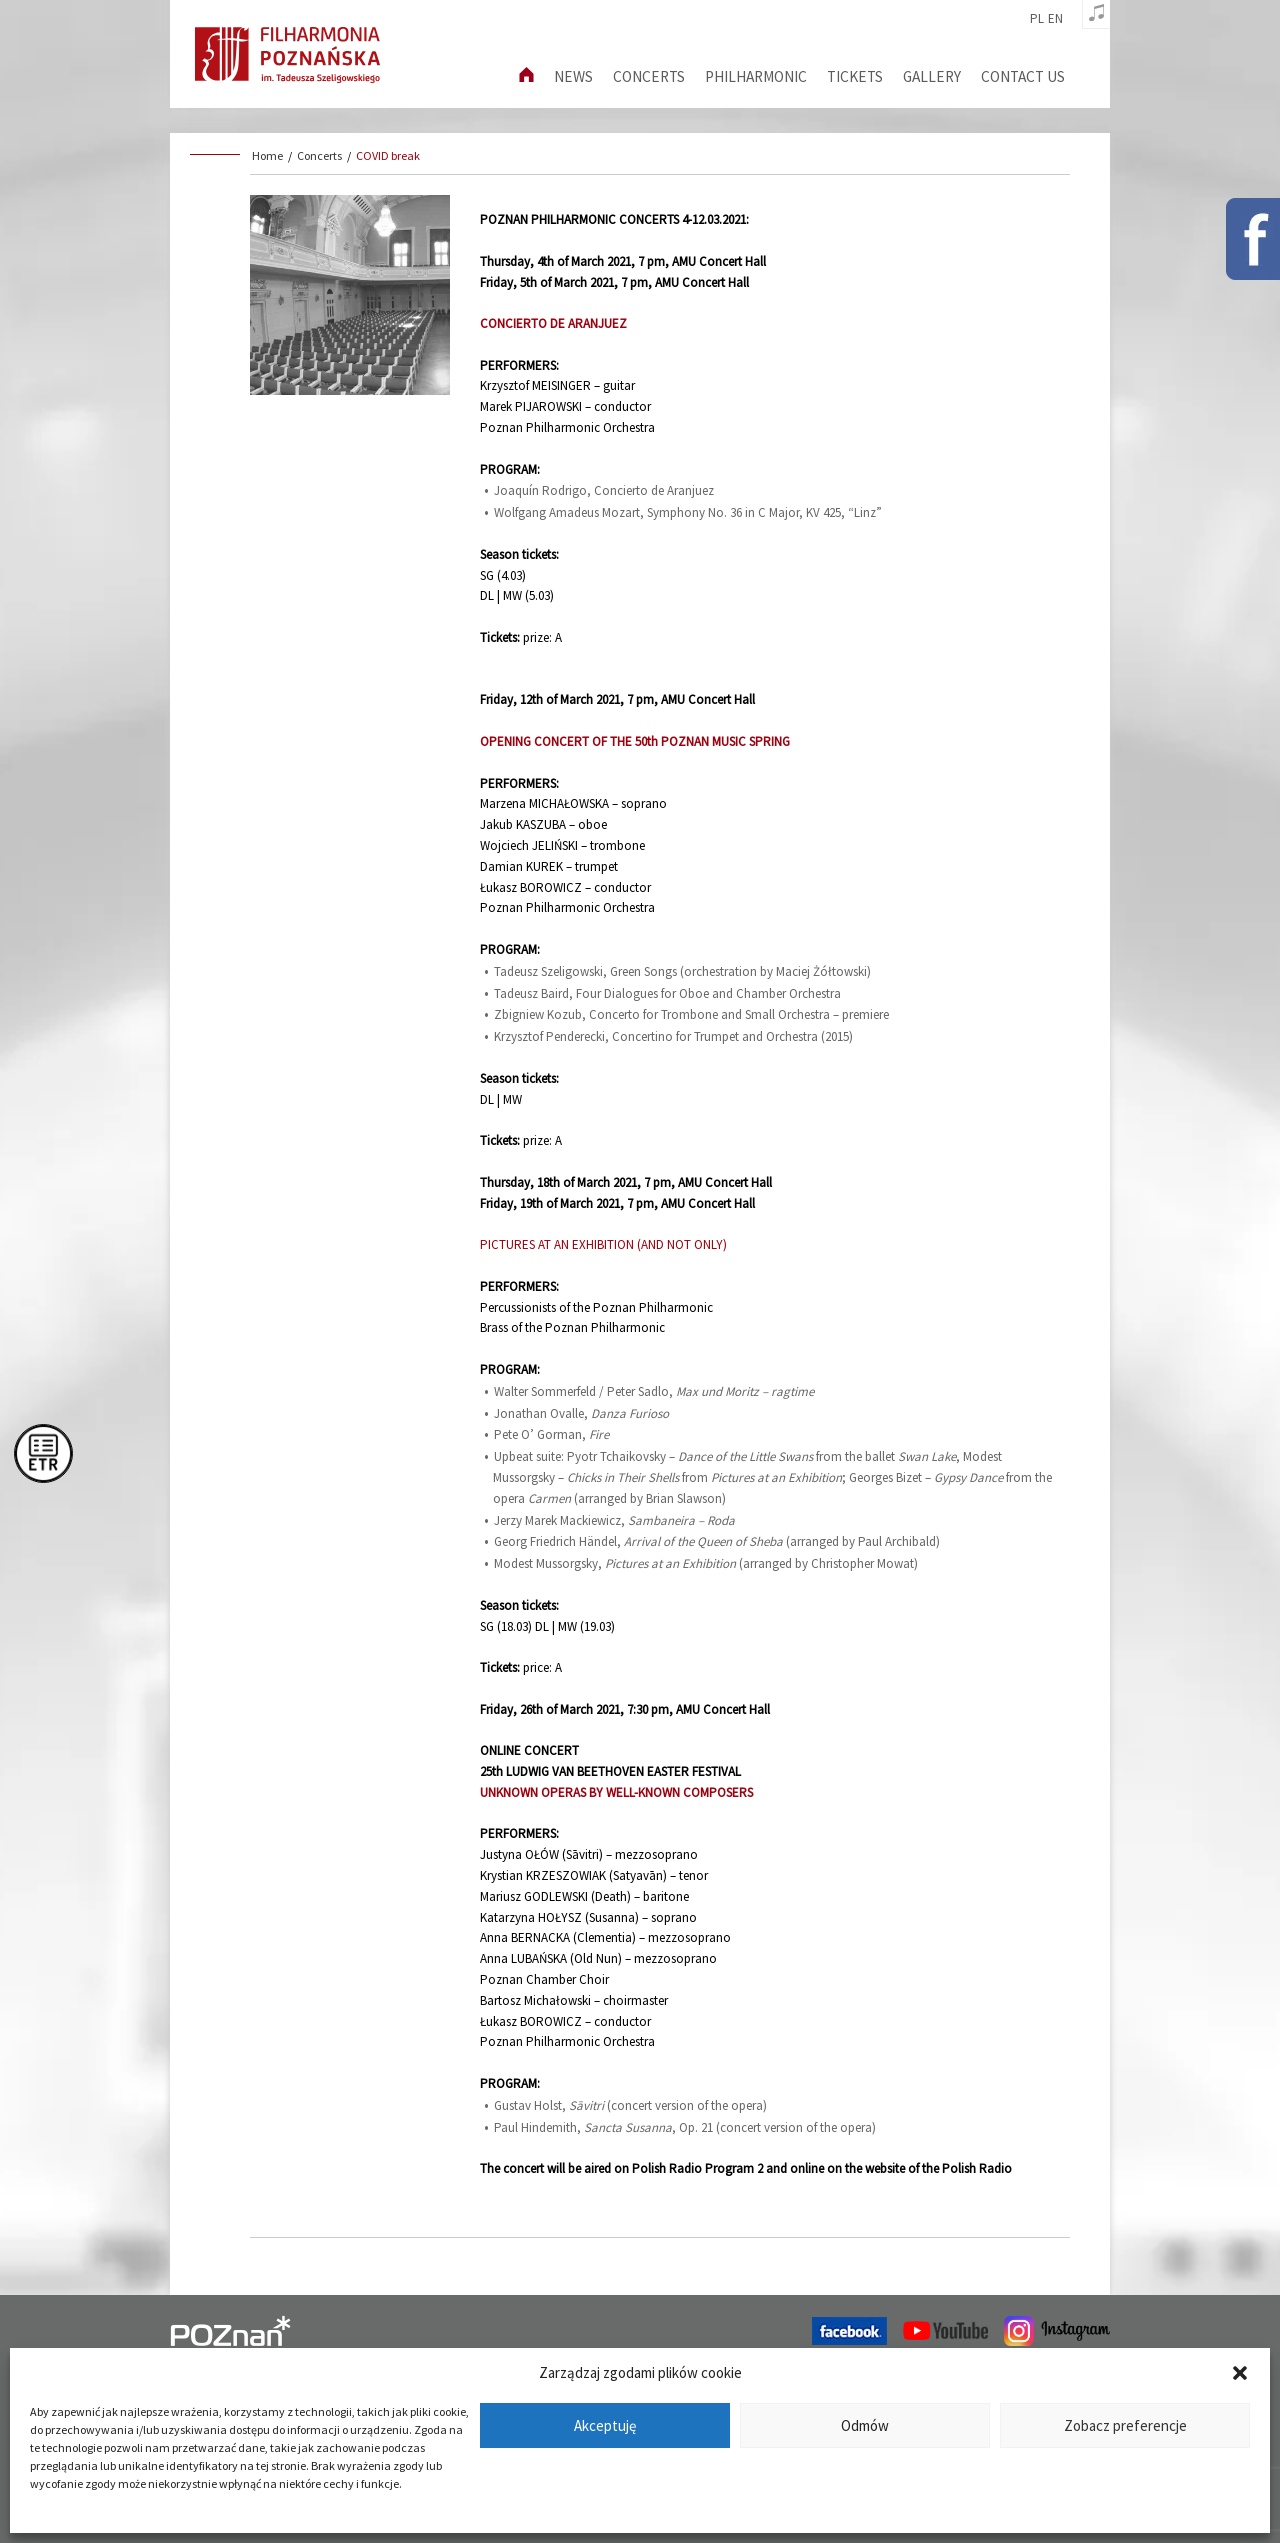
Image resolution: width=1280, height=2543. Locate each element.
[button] (1240, 2373)
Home (267, 155)
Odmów (865, 2425)
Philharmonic (756, 76)
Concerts (649, 76)
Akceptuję (605, 2425)
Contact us (1023, 76)
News (573, 76)
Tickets (855, 76)
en (1055, 19)
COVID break (388, 155)
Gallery (932, 76)
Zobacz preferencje (1125, 2425)
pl (1037, 19)
